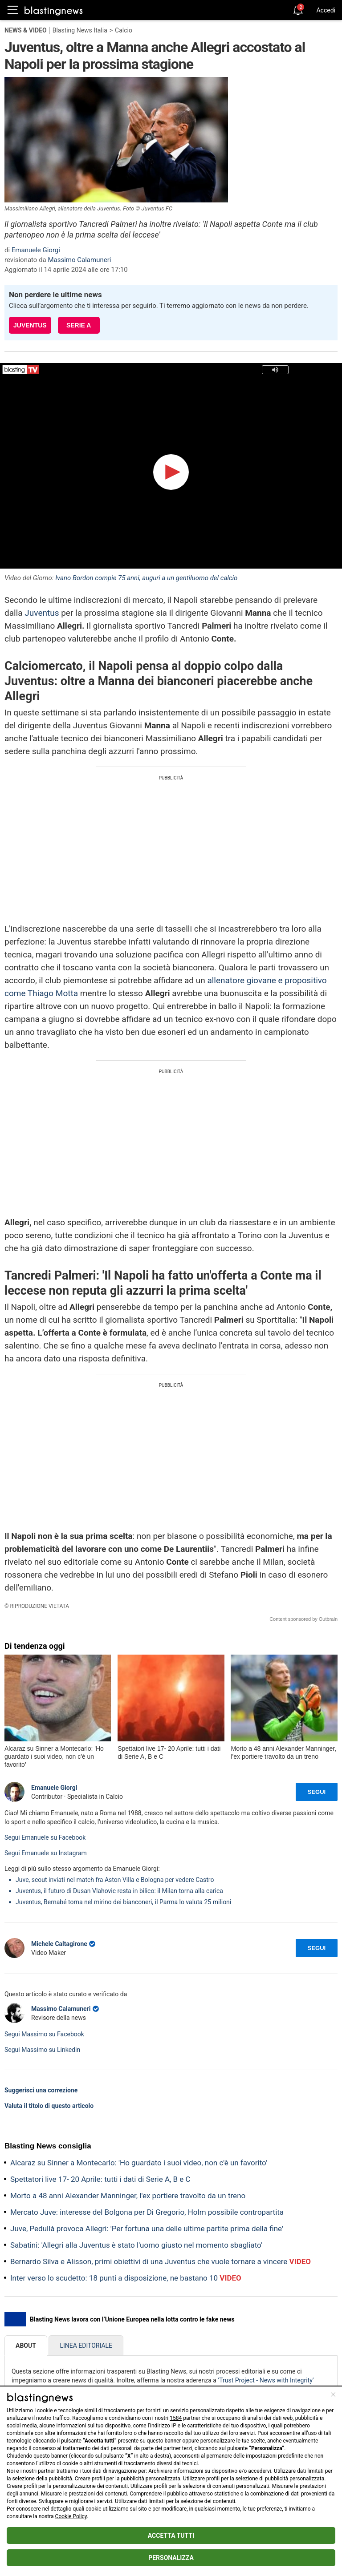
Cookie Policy (71, 2516)
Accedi (325, 10)
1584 (176, 2418)
